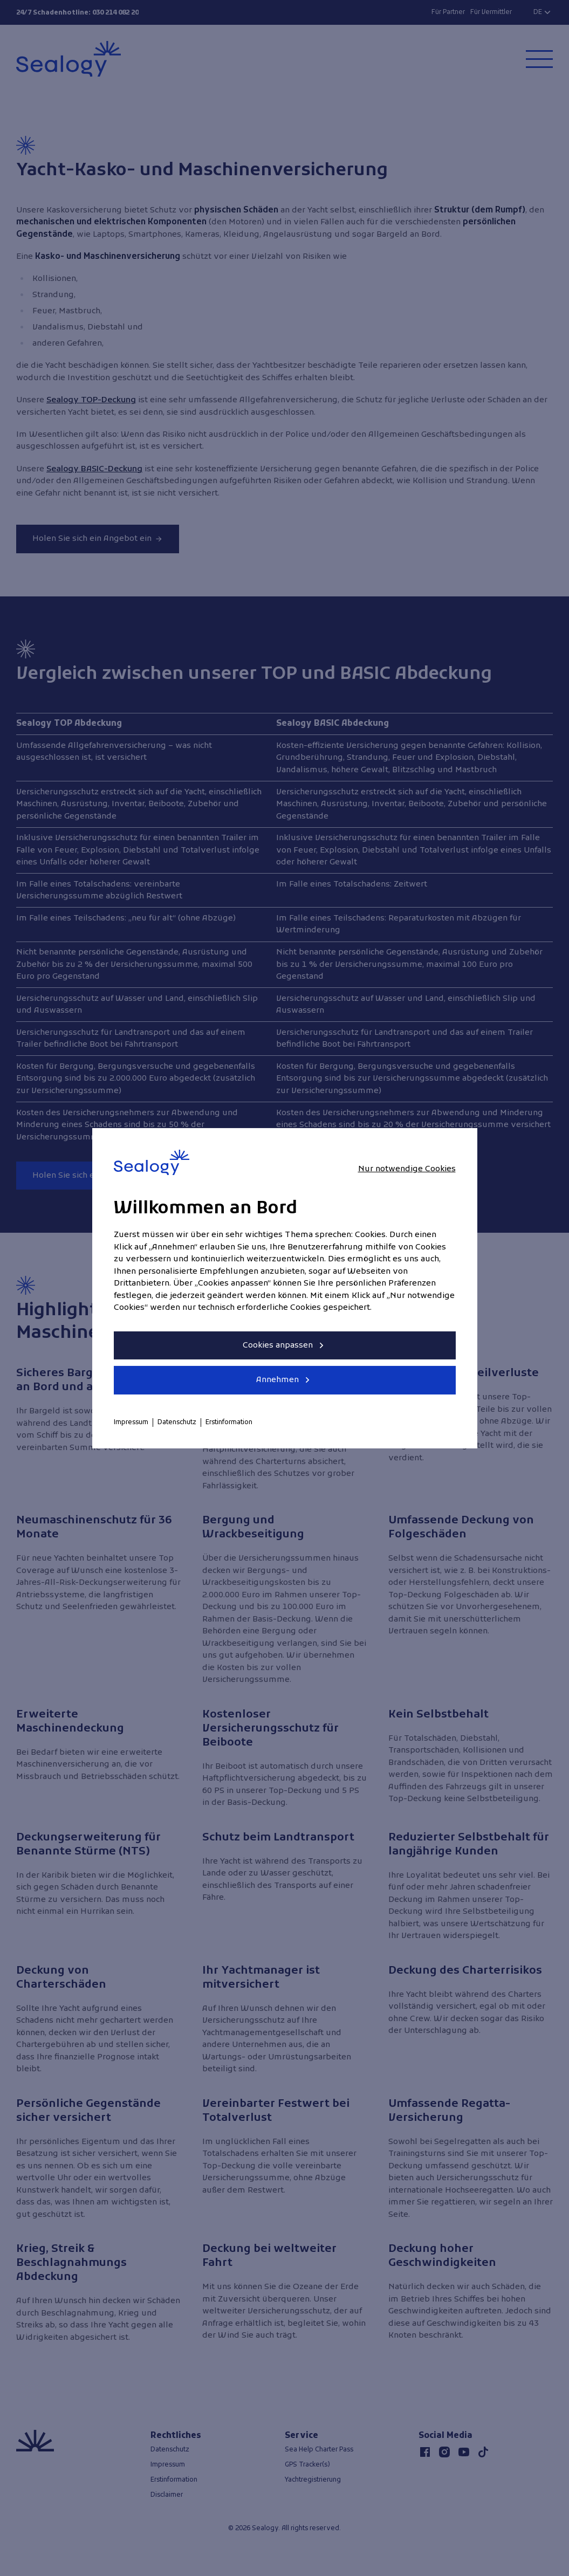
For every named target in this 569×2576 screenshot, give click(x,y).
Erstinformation (228, 1422)
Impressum (131, 1422)
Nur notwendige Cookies (407, 1169)
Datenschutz (176, 1422)
